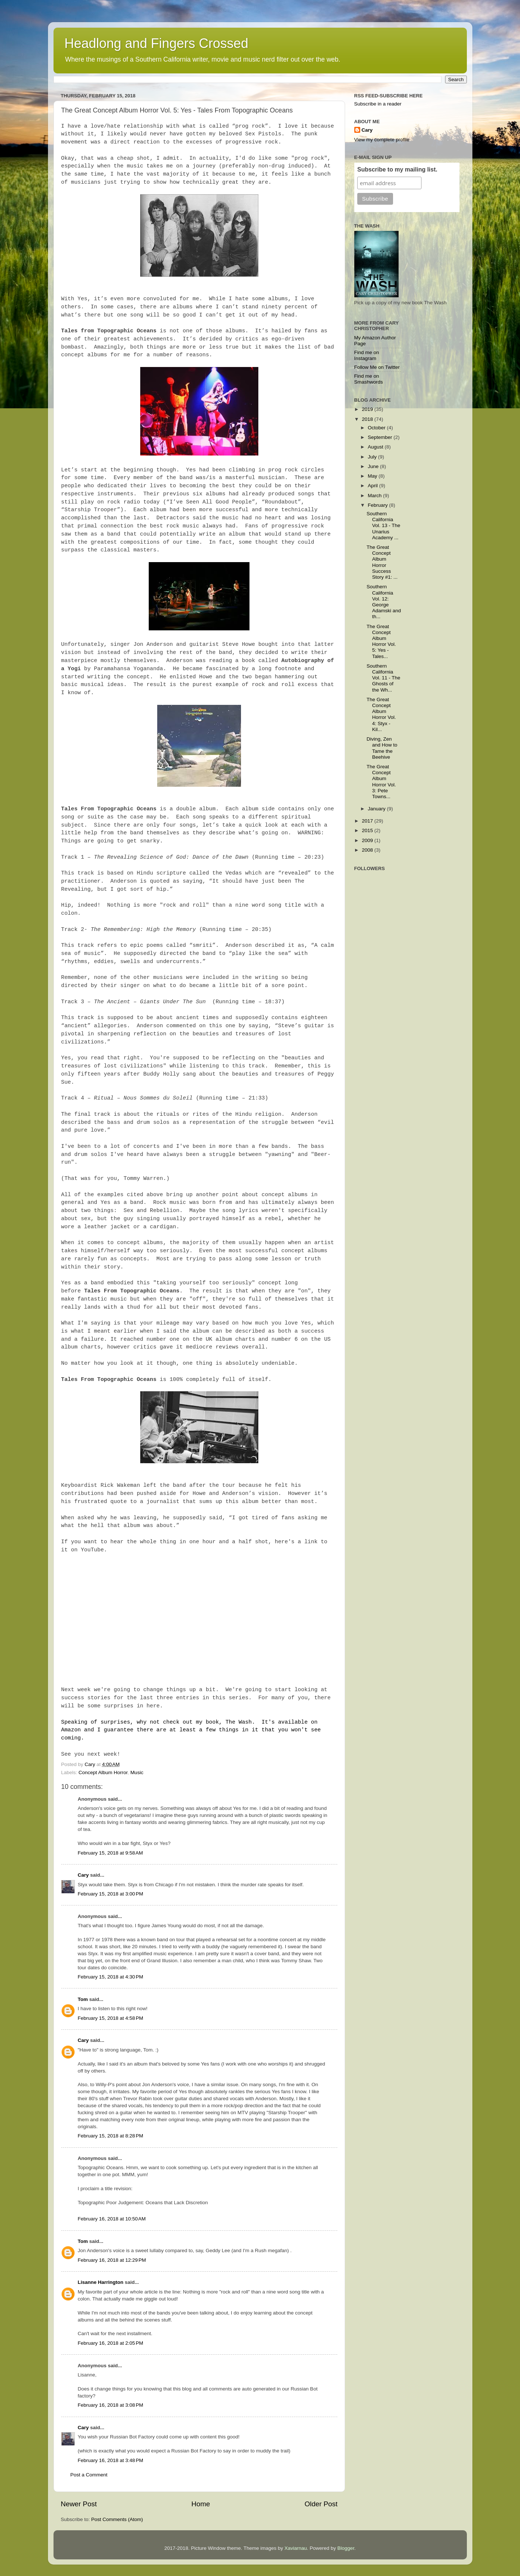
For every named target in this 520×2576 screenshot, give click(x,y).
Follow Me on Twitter (377, 367)
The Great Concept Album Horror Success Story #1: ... (381, 562)
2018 (368, 419)
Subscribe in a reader (378, 104)
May (373, 476)
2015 (368, 830)
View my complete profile (382, 139)
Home (201, 2504)
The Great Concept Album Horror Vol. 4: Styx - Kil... (381, 714)
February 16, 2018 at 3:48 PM (110, 2460)
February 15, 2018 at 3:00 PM (110, 1894)
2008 (368, 850)
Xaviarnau (296, 2548)
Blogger (345, 2548)
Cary (83, 1875)
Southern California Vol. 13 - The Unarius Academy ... (383, 525)
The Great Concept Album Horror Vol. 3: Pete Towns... (381, 781)
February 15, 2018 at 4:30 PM (110, 1977)
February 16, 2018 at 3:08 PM (110, 2405)
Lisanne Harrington (101, 2282)
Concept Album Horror (103, 1772)
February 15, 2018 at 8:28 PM (110, 2136)
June (374, 466)
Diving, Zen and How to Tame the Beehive (381, 748)
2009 (368, 840)
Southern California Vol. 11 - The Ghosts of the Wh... (383, 678)
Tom (83, 1999)
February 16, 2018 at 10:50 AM (112, 2219)
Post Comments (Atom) (117, 2519)
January (377, 808)
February (378, 505)
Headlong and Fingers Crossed (156, 43)
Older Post (320, 2504)
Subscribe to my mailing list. (397, 169)
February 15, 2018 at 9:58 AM (110, 1853)
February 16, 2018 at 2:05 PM (110, 2343)
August (376, 447)
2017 (368, 821)
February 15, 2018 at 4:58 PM (110, 2018)
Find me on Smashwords (368, 379)
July (373, 457)
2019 (368, 409)
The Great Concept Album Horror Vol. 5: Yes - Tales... (381, 641)
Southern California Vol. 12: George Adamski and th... (383, 601)
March (375, 495)
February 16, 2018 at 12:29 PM (112, 2260)
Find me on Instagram (366, 355)
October (377, 427)
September (381, 437)
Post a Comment (89, 2475)
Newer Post (79, 2504)
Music (136, 1772)
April (373, 485)
